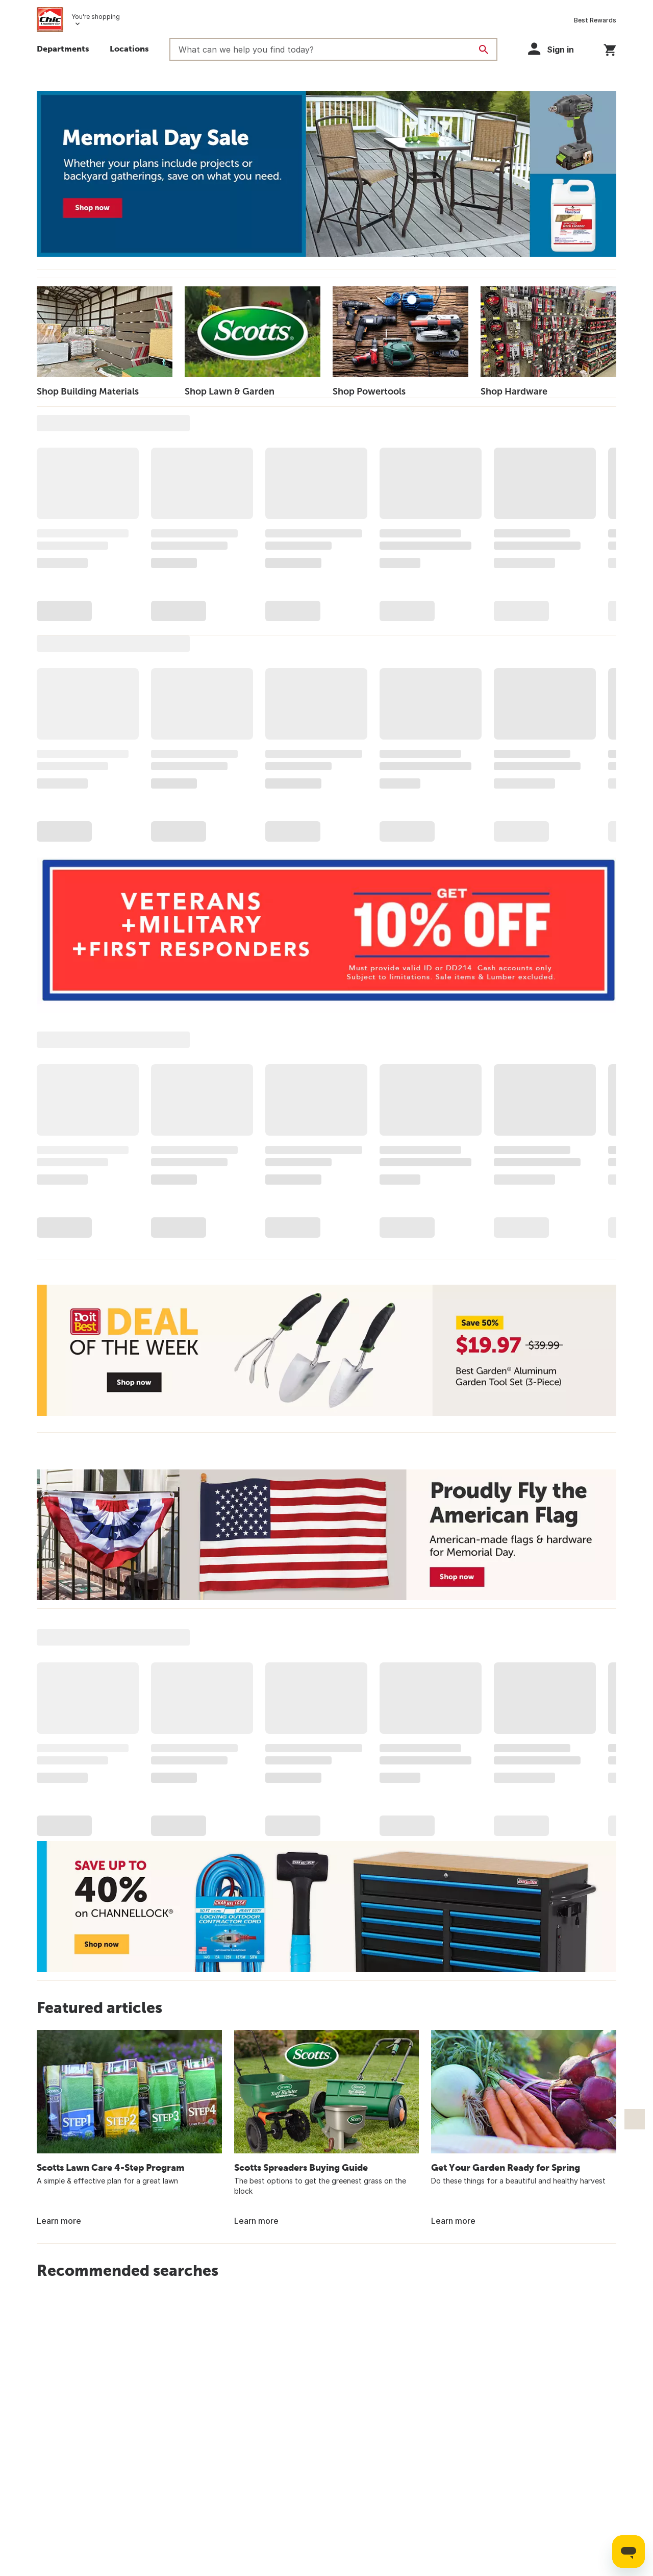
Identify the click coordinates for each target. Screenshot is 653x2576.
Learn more (59, 2221)
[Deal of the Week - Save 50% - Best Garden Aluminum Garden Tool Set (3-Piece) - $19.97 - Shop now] (326, 1350)
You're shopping (95, 16)
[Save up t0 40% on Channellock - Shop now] (326, 1906)
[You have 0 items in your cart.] (610, 48)
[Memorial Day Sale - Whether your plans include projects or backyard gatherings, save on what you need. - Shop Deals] (326, 174)
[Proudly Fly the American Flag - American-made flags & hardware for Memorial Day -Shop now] (326, 1535)
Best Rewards (595, 20)
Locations (129, 48)
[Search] (483, 49)
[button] (555, 48)
